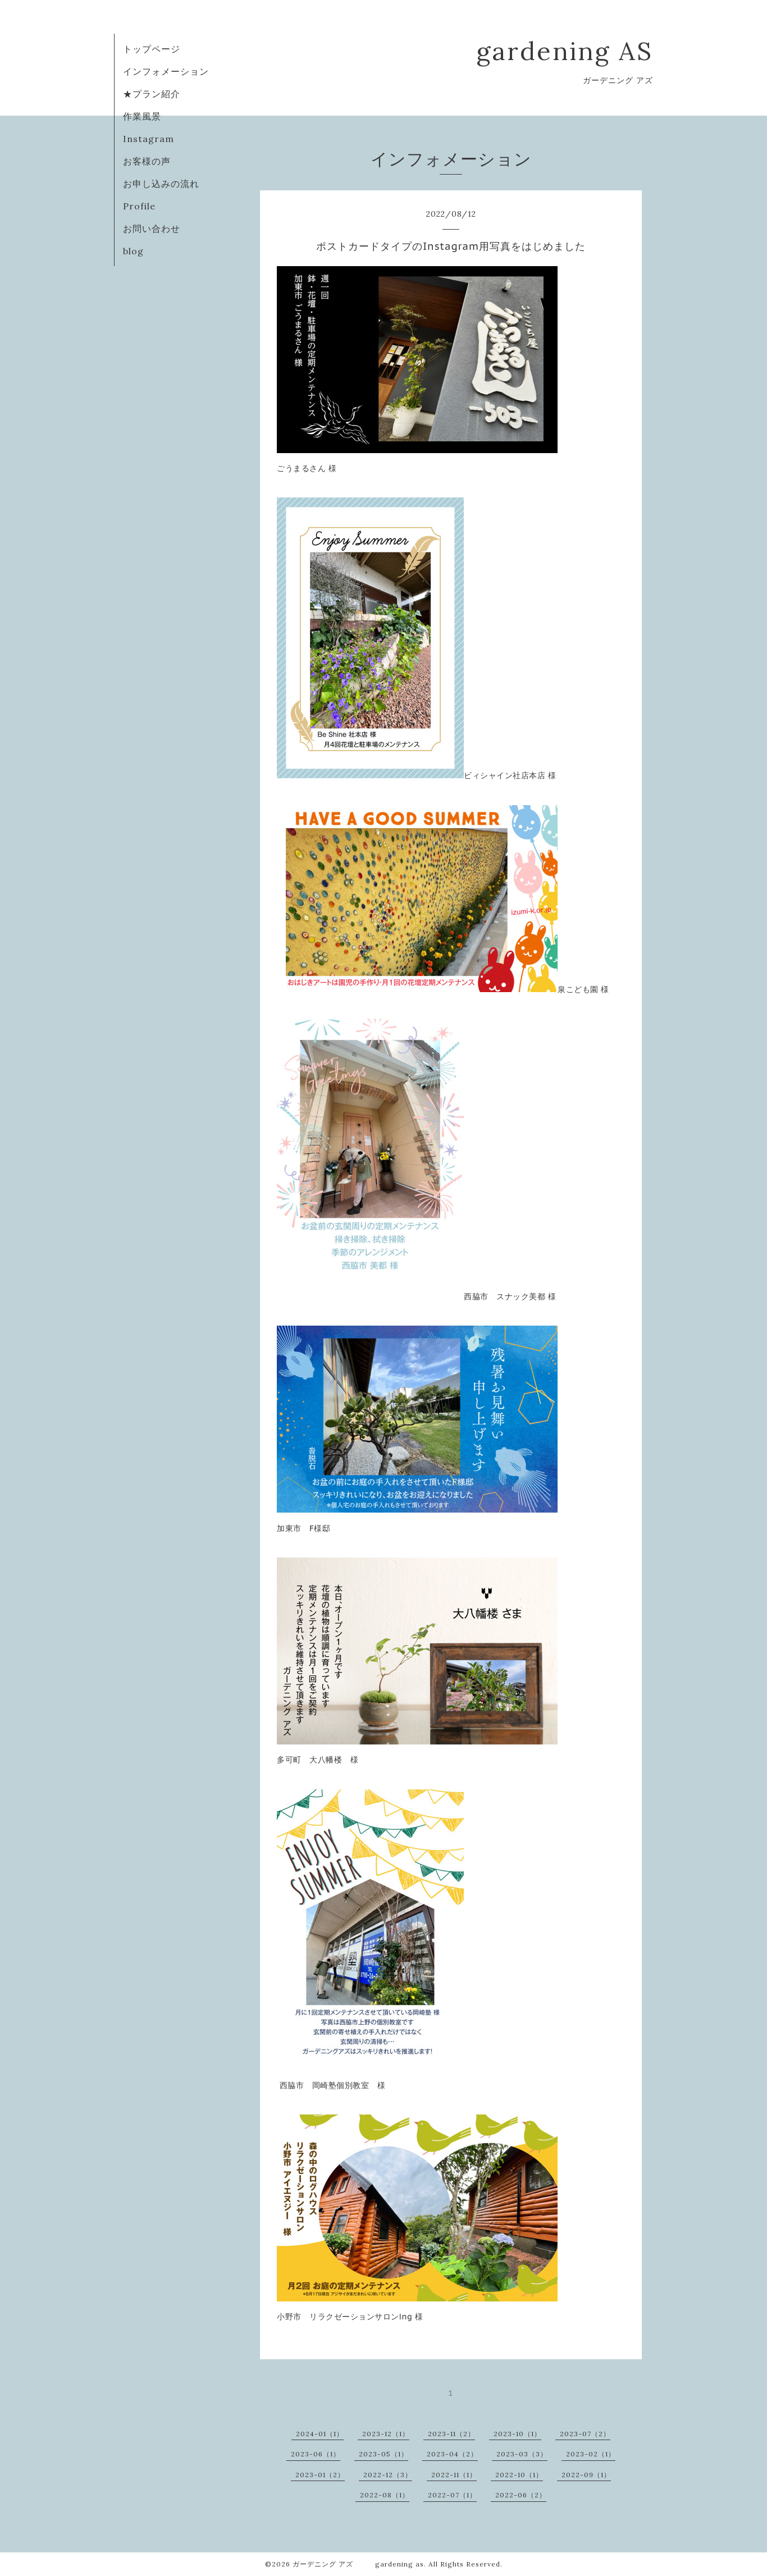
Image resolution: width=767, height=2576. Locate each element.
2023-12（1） (385, 2433)
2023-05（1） (383, 2454)
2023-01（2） (320, 2474)
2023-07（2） (585, 2433)
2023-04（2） (452, 2454)
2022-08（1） (384, 2495)
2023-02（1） (590, 2454)
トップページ (151, 48)
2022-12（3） (387, 2474)
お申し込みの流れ (161, 183)
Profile (139, 206)
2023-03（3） (521, 2454)
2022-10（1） (519, 2474)
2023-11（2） (451, 2433)
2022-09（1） (586, 2474)
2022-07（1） (452, 2495)
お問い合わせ (151, 228)
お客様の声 (147, 161)
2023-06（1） (315, 2454)
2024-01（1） (320, 2433)
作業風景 (142, 116)
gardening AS (564, 51)
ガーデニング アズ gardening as (358, 2564)
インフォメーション (166, 71)
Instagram (148, 138)
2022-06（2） (520, 2495)
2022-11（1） (454, 2474)
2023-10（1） (517, 2433)
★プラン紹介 (151, 93)
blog (133, 251)
